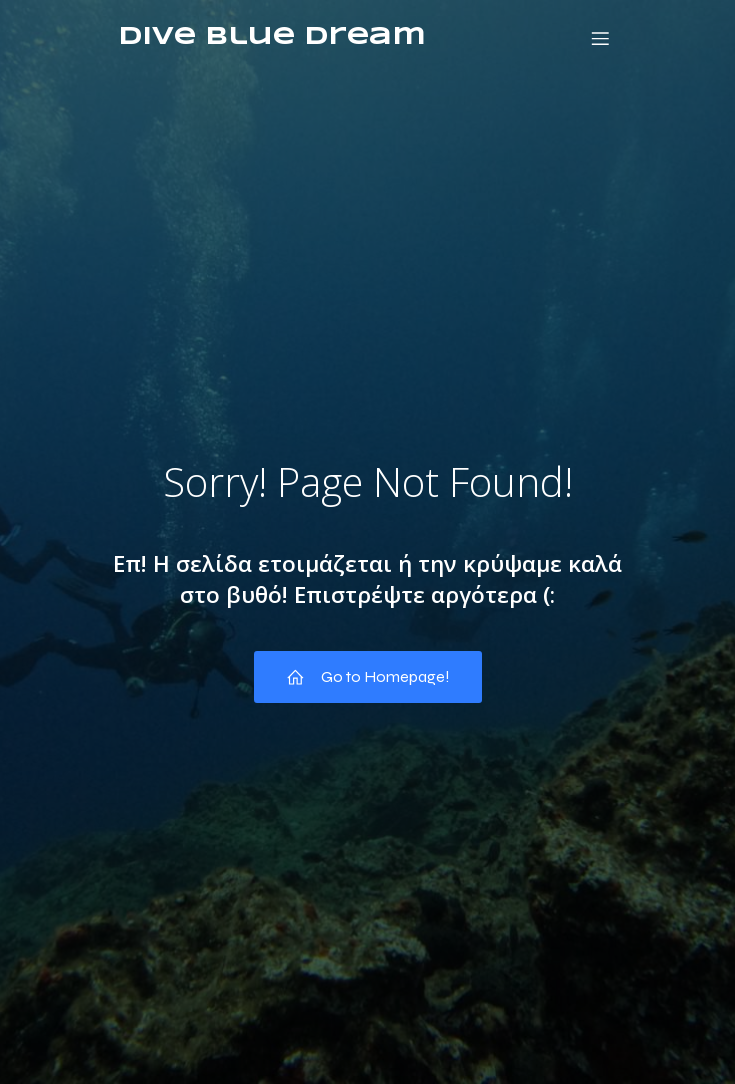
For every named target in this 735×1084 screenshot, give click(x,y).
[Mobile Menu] (601, 38)
